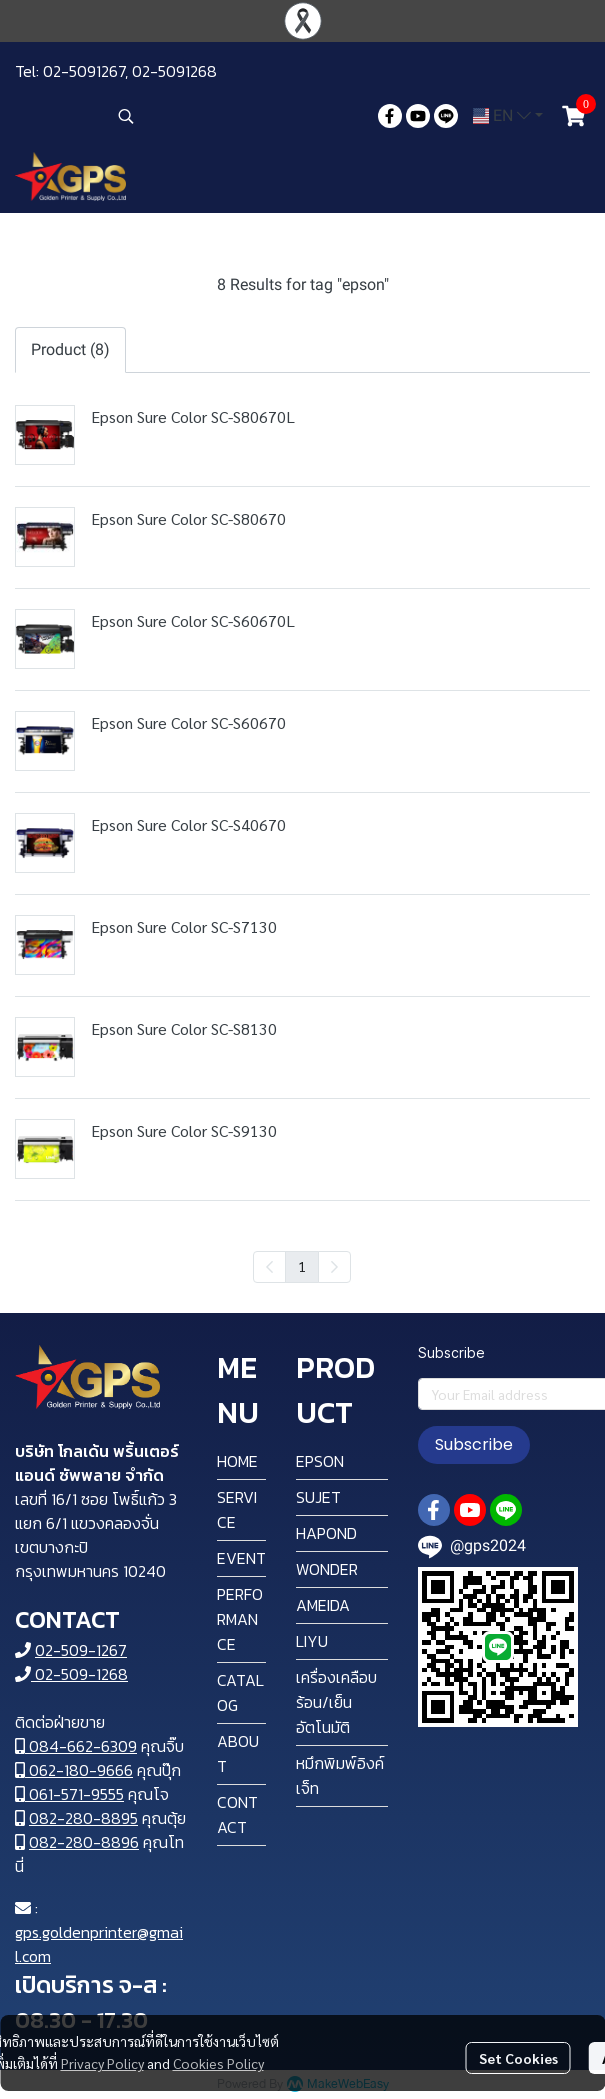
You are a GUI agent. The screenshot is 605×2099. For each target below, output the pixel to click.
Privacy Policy (102, 2063)
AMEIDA (323, 1605)
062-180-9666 (74, 1770)
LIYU (312, 1641)
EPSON (320, 1461)
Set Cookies (518, 2058)
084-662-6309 (76, 1746)
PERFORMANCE (240, 1619)
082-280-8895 (83, 1818)
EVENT (241, 1558)
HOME (237, 1461)
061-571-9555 (69, 1794)
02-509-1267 (81, 1650)
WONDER (327, 1569)
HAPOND (326, 1533)
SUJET (318, 1497)
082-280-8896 (84, 1842)
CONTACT (237, 1814)
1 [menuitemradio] (302, 1266)
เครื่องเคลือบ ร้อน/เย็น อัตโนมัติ (336, 1702)
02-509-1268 (71, 1674)
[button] (238, 116)
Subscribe (474, 1444)
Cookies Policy (218, 2063)
